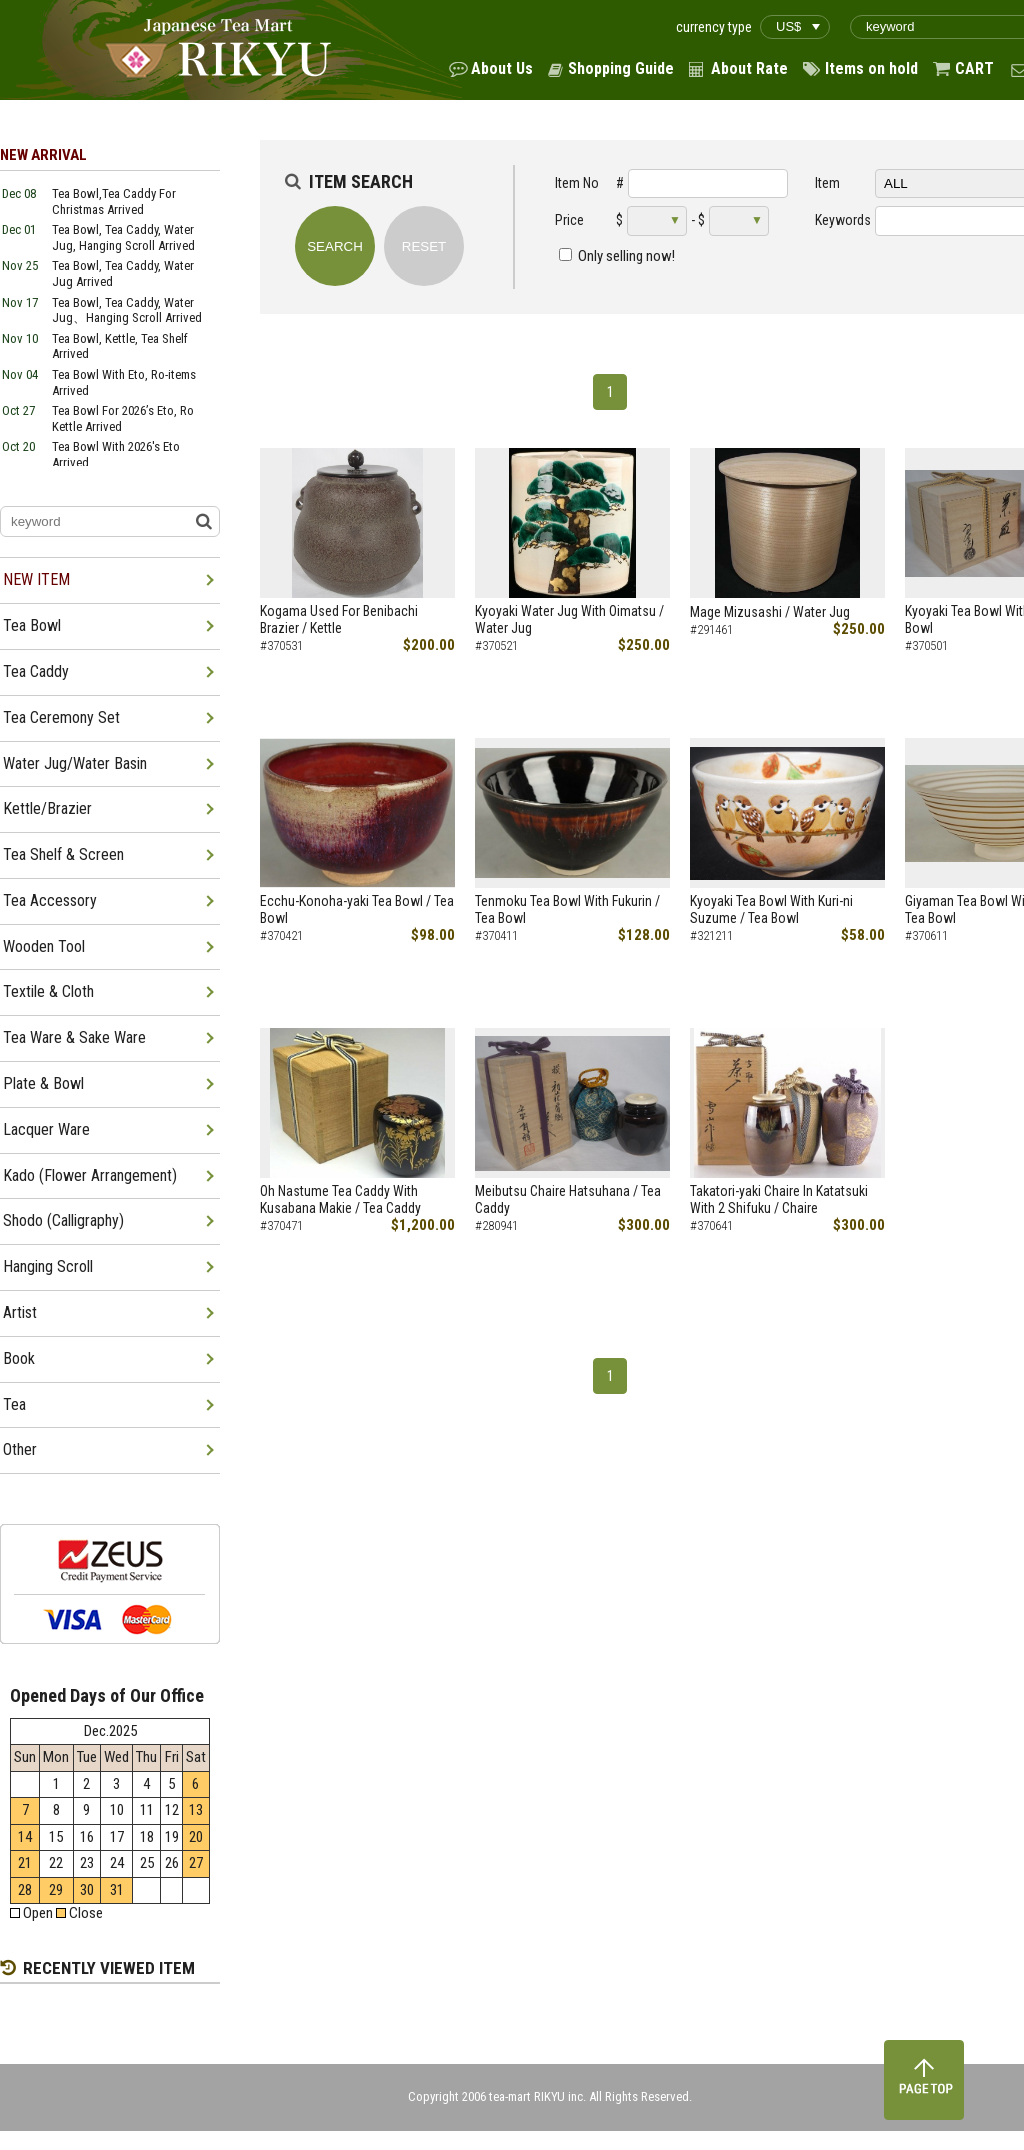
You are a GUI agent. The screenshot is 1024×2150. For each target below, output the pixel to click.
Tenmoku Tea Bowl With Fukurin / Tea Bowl (567, 909)
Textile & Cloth (48, 991)
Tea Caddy (36, 671)
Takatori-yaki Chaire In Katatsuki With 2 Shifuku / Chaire (779, 1199)
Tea (14, 1404)
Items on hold (871, 68)
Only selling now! (626, 256)
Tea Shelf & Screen (63, 854)
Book (19, 1358)
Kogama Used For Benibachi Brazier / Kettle (339, 619)
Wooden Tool (44, 946)
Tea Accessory (50, 900)
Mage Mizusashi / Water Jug (770, 612)
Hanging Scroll (48, 1266)
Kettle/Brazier (47, 808)
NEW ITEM (36, 579)
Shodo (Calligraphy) (63, 1220)
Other (20, 1449)
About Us (502, 68)
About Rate (749, 68)
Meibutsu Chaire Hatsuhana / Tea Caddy (568, 1199)
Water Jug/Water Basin (75, 763)
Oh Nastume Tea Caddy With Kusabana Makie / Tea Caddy (340, 1199)
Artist (20, 1312)
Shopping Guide (621, 68)
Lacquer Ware (46, 1129)
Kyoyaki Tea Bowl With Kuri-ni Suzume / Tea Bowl (771, 909)
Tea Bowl (32, 625)
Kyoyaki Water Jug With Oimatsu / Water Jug (569, 619)
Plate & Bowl (43, 1083)
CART (974, 68)
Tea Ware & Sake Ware (74, 1037)
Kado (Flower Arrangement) (90, 1175)
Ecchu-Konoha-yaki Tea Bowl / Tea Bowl (357, 909)
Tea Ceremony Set (61, 717)
